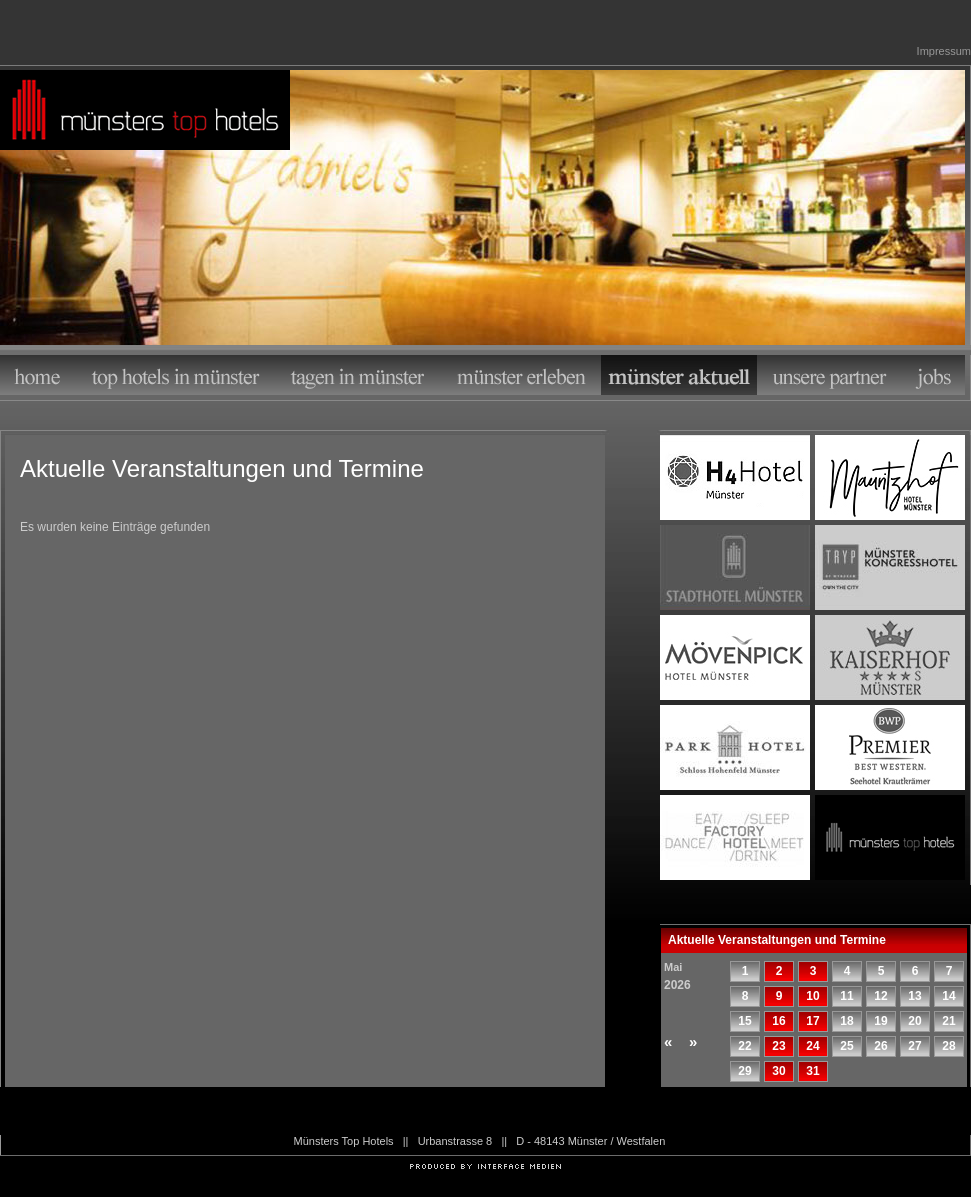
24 (812, 1046)
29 (744, 1071)
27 (914, 1046)
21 (948, 1021)
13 (914, 996)
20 (914, 1021)
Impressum (944, 51)
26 (880, 1046)
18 (846, 1021)
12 (880, 996)
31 (812, 1071)
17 (812, 1021)
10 (812, 996)
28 (948, 1046)
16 (778, 1021)
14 (948, 996)
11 (846, 996)
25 (846, 1046)
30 (778, 1071)
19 (880, 1021)
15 (744, 1021)
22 (744, 1046)
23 (778, 1046)
